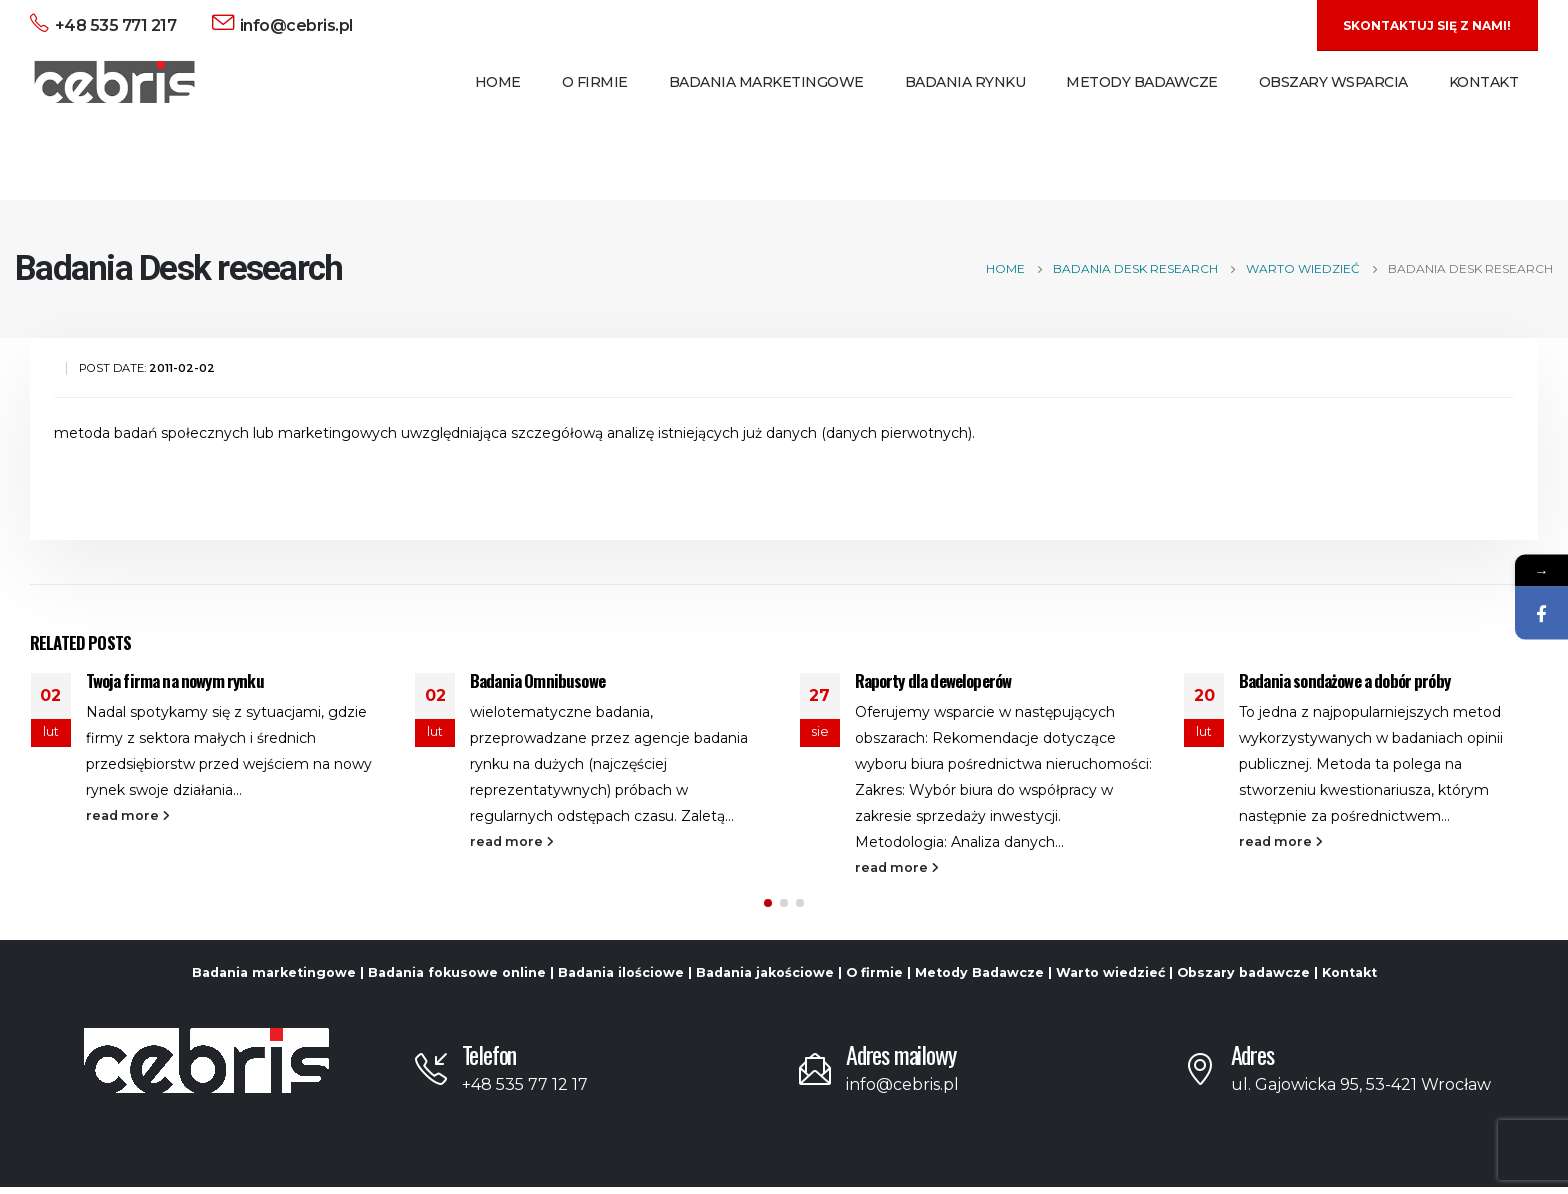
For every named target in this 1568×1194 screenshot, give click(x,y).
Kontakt (1484, 82)
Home (498, 82)
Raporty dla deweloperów (933, 680)
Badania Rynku (965, 82)
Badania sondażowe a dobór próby (1344, 680)
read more (128, 815)
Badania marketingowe (274, 979)
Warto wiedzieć (1110, 979)
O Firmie (595, 82)
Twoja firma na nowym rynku (175, 680)
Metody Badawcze (1142, 82)
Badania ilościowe (621, 979)
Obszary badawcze (1243, 979)
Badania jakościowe (765, 979)
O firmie (874, 979)
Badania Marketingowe (766, 82)
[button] (768, 910)
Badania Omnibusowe (537, 680)
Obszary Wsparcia (1333, 82)
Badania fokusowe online (457, 979)
